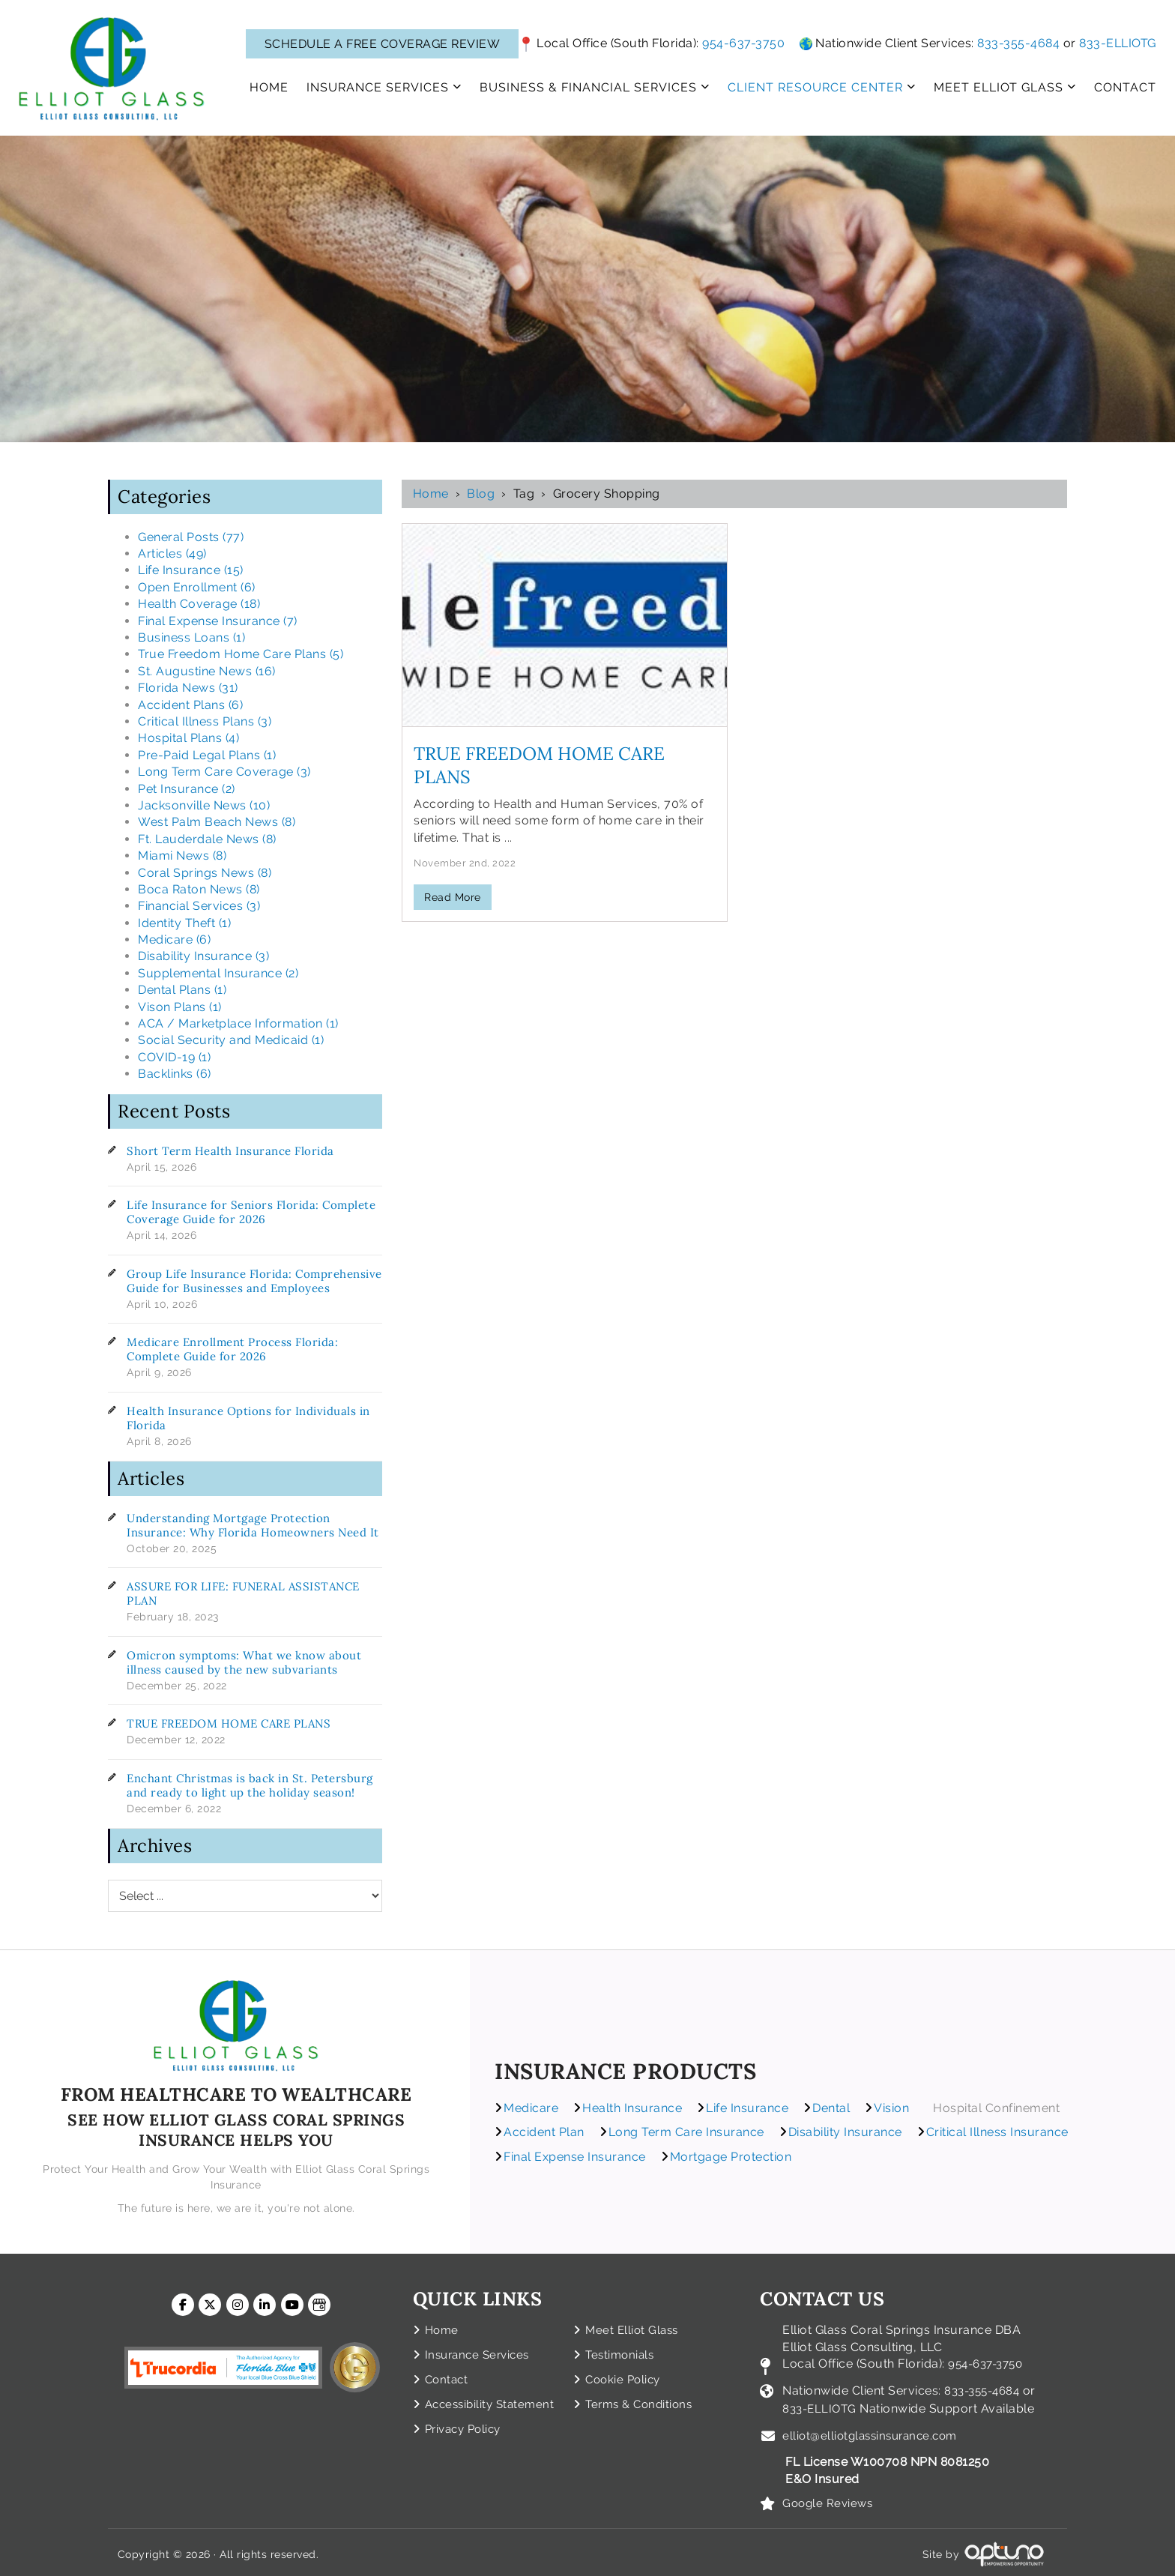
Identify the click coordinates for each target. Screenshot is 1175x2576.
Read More (452, 897)
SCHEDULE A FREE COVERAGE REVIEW (383, 44)
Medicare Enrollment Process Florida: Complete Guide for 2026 (232, 1349)
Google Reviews (829, 2499)
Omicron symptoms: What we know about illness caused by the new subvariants (244, 1662)
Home (431, 493)
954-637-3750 (743, 43)
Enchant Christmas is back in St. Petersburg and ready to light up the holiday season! (250, 1785)
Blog (481, 493)
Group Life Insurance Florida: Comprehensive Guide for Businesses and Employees (254, 1281)
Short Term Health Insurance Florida (230, 1151)
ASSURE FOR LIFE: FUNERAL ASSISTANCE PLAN (243, 1593)
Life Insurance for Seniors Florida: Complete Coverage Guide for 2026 (251, 1212)
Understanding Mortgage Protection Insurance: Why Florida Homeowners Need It (253, 1525)
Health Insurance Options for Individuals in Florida (248, 1418)
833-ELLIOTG (1117, 43)
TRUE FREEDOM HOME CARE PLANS (228, 1723)
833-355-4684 (1018, 43)
